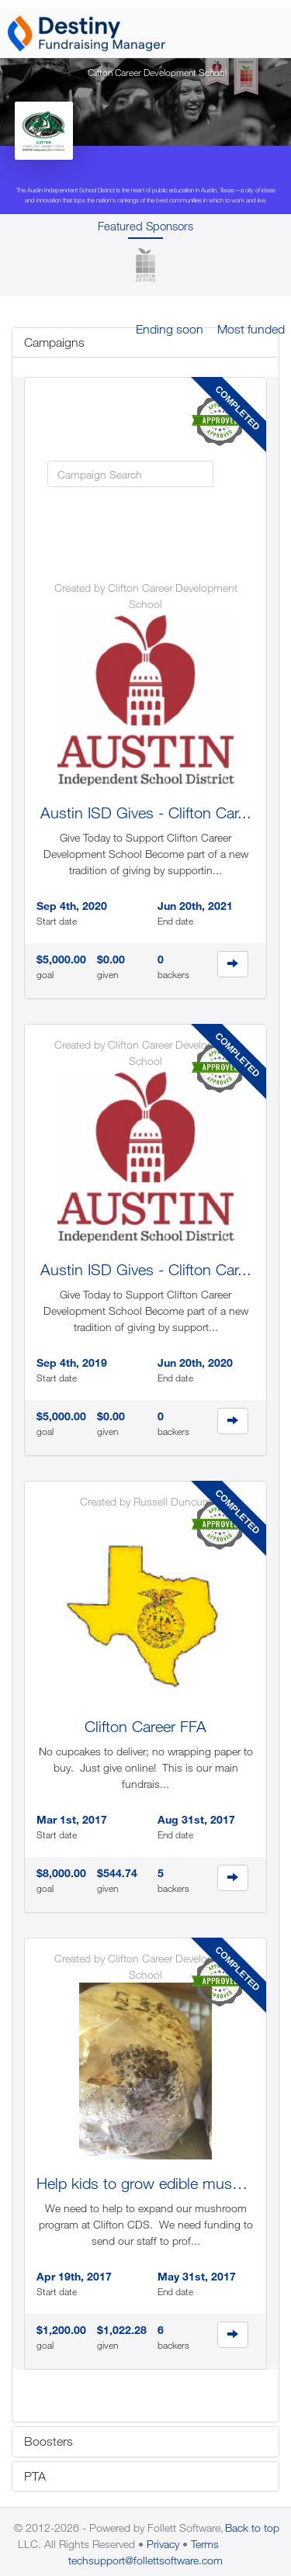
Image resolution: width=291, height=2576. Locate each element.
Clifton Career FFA (145, 1726)
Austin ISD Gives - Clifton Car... (145, 812)
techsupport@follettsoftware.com (145, 2560)
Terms (205, 2543)
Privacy (163, 2543)
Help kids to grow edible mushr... (147, 2183)
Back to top (252, 2527)
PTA (35, 2476)
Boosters (48, 2441)
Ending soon (169, 329)
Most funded (251, 329)
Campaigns (54, 342)
